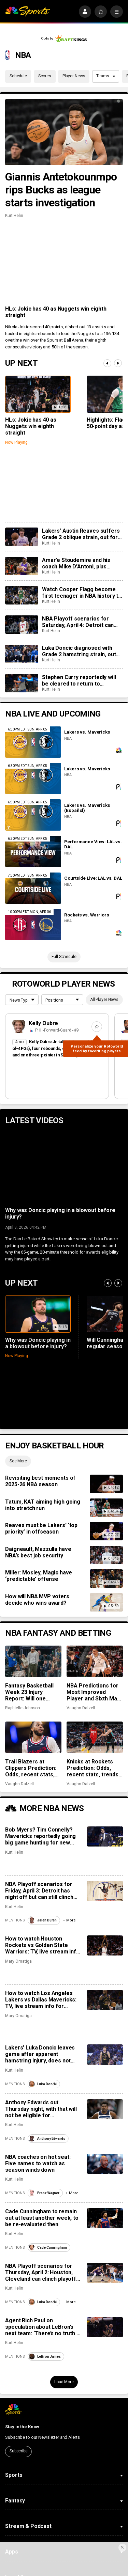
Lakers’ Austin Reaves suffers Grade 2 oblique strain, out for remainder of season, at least (80, 534)
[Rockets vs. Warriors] (33, 924)
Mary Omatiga (18, 1961)
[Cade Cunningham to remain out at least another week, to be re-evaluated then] (105, 2218)
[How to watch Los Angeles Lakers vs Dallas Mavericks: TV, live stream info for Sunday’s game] (105, 2000)
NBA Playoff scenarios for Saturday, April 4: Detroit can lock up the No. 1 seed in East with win (79, 621)
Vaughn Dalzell (81, 1708)
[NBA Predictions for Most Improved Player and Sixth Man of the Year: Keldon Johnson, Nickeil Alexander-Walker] (95, 1661)
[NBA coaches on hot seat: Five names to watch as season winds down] (105, 2164)
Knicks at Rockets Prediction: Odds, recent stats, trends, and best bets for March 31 (93, 1768)
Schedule (18, 76)
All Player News (104, 999)
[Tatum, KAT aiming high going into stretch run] (106, 1507)
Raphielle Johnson (22, 1708)
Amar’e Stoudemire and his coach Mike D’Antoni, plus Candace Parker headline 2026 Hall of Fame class (80, 563)
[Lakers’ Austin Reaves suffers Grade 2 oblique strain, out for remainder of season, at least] (21, 537)
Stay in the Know (22, 2426)
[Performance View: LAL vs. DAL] (33, 851)
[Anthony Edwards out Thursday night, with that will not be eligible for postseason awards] (105, 2109)
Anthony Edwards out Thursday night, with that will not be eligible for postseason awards (40, 2109)
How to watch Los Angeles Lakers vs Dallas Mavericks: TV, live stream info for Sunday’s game (40, 1999)
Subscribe (19, 2451)
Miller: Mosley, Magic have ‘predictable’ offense (38, 1575)
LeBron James (45, 2356)
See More (18, 1461)
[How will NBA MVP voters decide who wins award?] (106, 1602)
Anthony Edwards (47, 2138)
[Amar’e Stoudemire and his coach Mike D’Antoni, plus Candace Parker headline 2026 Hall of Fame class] (21, 566)
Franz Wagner (44, 2193)
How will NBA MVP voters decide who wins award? (37, 1599)
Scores (44, 76)
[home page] (27, 11)
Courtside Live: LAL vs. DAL (93, 878)
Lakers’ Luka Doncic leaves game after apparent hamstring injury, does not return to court (40, 2054)
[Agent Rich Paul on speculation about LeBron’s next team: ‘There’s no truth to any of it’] (105, 2327)
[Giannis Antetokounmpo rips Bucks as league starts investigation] (64, 132)
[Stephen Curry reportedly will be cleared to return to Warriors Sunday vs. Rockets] (21, 683)
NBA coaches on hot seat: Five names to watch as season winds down (37, 2163)
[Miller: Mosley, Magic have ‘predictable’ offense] (106, 1578)
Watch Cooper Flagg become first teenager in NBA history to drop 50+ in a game (82, 592)
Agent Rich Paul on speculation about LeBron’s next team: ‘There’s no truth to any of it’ (43, 2327)
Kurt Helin (14, 215)
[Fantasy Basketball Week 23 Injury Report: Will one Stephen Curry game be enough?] (33, 1661)
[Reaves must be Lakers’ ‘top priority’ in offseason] (106, 1531)
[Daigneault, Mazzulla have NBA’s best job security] (106, 1555)
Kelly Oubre (43, 1023)
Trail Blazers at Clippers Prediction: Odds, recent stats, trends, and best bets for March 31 (32, 1768)
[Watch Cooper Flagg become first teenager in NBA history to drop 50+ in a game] (21, 595)
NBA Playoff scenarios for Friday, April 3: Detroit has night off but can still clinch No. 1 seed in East (39, 1890)
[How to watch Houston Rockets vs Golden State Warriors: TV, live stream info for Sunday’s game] (105, 1945)
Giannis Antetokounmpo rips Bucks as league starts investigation (61, 189)
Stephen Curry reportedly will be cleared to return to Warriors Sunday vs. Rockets (79, 680)
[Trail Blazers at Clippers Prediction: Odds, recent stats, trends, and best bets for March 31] (33, 1737)
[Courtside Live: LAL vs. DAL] (33, 888)
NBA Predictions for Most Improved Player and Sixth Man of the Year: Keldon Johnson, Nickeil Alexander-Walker (93, 1692)
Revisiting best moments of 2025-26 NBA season (40, 1481)
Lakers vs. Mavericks (87, 732)
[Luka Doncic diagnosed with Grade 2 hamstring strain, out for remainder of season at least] (21, 654)
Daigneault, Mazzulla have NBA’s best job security (38, 1552)
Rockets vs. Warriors (86, 914)
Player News (73, 76)
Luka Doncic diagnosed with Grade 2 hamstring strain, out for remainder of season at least (79, 651)
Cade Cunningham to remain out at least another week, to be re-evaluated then (41, 2218)
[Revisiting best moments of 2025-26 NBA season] (106, 1484)
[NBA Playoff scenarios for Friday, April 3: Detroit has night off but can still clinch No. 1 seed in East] (105, 1891)
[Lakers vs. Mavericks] (33, 742)
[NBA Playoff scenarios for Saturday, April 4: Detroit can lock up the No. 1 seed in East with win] (21, 624)
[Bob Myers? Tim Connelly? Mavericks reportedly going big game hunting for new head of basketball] (105, 1836)
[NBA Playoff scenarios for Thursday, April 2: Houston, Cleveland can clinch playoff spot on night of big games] (105, 2273)
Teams (105, 76)
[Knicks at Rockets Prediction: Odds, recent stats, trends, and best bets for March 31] (95, 1737)
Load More (64, 2381)
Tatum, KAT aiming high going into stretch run (42, 1504)
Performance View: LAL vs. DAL (93, 844)
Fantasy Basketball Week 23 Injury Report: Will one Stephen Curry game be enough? (31, 1692)
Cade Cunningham (48, 2247)
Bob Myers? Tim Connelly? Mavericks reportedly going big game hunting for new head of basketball (40, 1836)
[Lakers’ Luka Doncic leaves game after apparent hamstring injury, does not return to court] (105, 2054)
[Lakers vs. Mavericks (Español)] (33, 815)
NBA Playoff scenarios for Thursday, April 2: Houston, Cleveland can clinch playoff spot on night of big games (40, 2272)
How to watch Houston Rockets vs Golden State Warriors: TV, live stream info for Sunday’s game (42, 1945)
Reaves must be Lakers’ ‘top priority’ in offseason (41, 1528)
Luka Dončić (43, 2084)
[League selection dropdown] (21, 1000)
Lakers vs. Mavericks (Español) (87, 808)
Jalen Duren (43, 1920)
